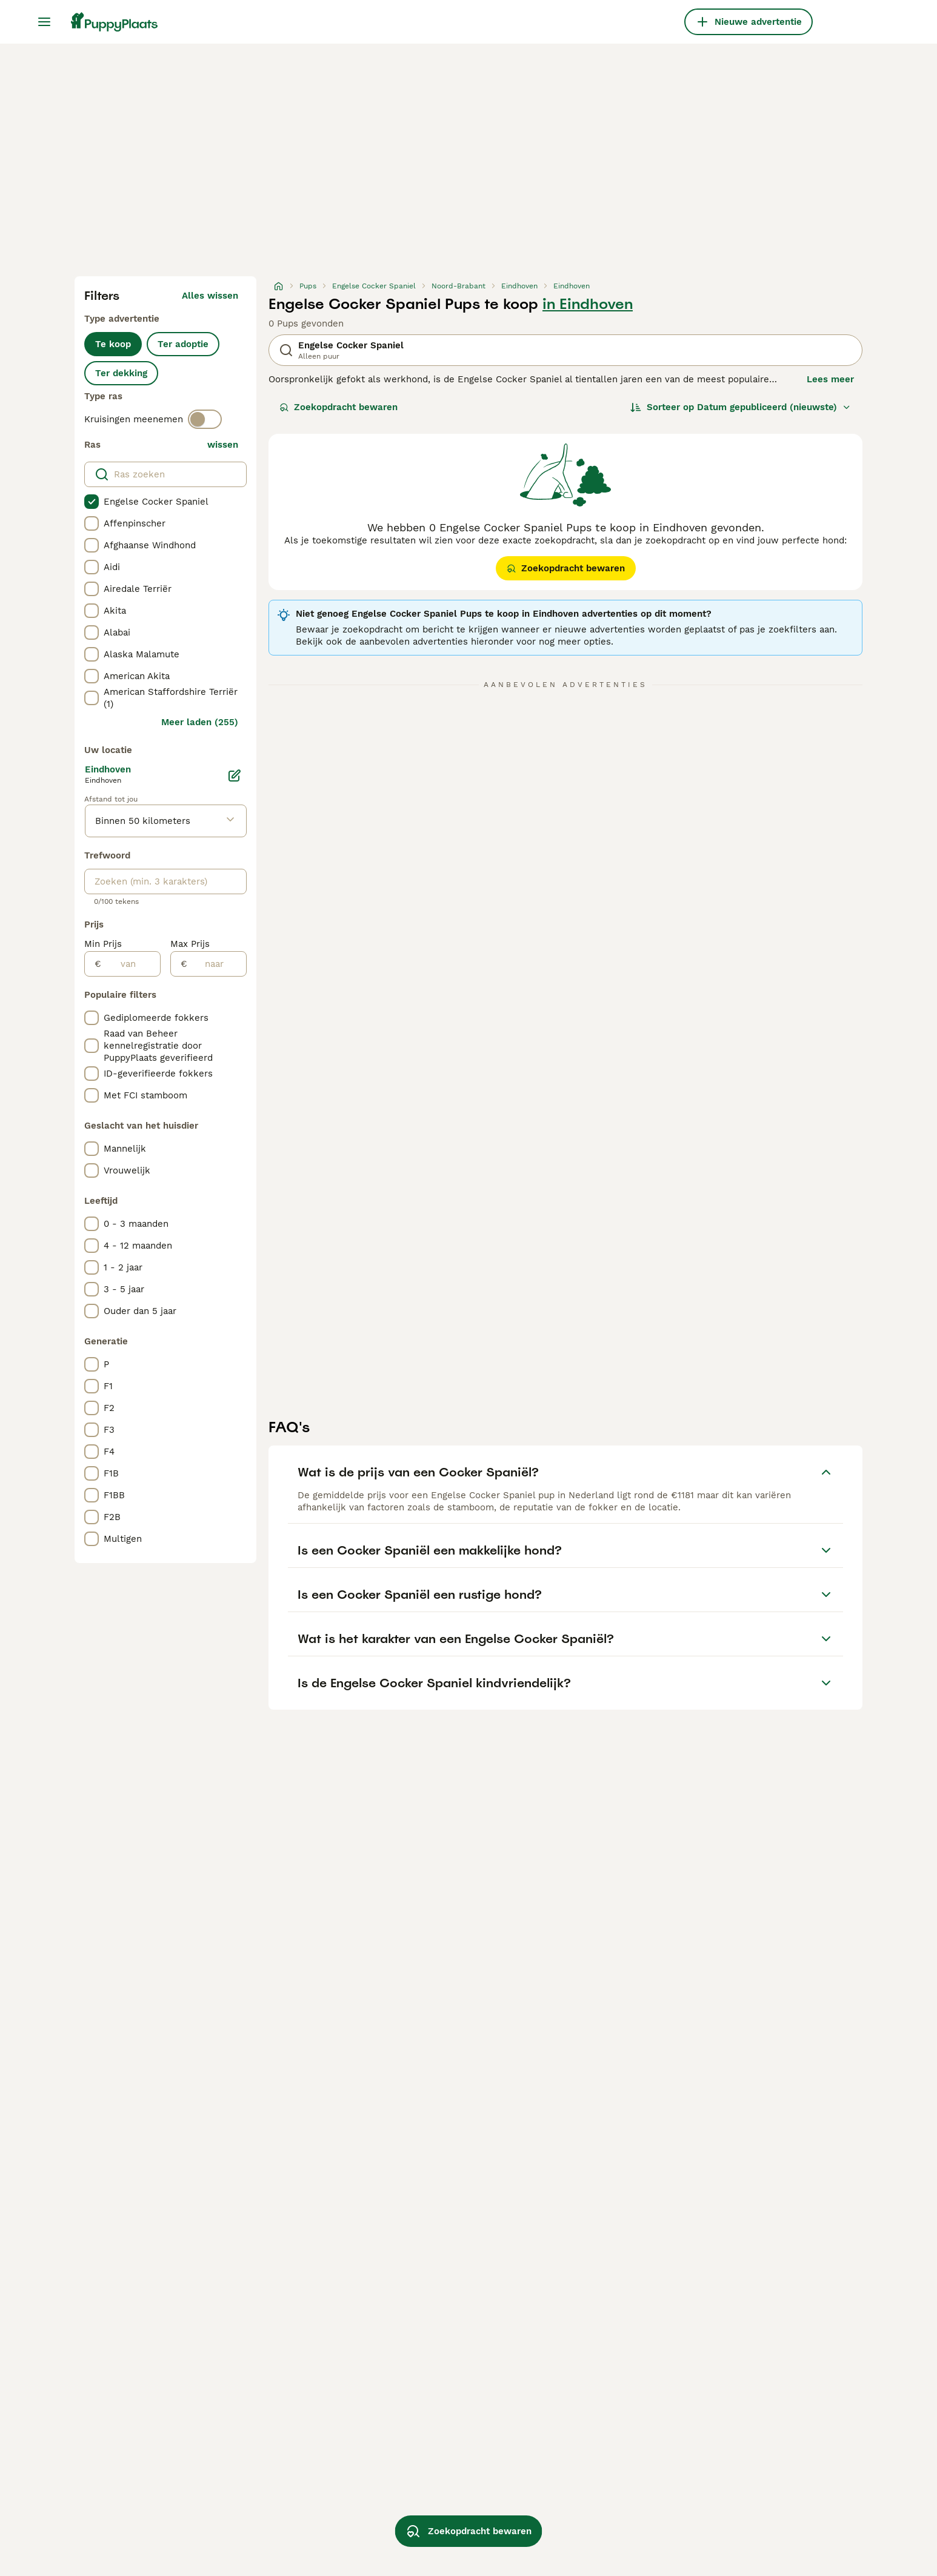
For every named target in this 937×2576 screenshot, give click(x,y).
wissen (222, 444)
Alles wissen (210, 295)
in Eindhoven (587, 304)
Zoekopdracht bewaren (338, 407)
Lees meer (830, 379)
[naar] (216, 964)
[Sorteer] (740, 407)
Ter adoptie (183, 344)
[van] (130, 964)
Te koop (113, 344)
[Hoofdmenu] (44, 22)
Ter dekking (121, 373)
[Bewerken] (234, 775)
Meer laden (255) (199, 722)
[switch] (205, 419)
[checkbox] (91, 502)
